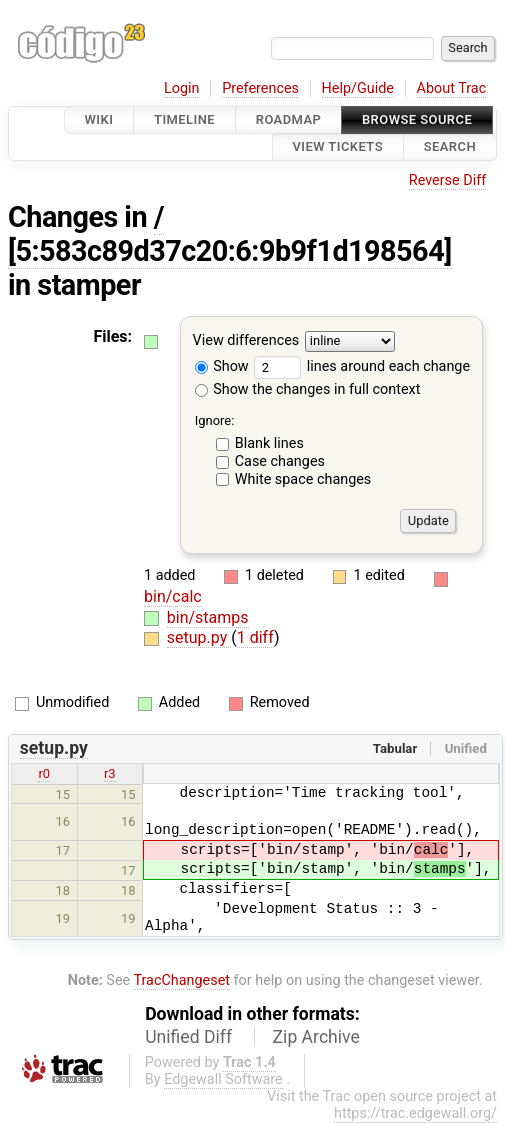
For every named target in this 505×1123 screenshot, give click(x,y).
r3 (110, 773)
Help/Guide (358, 88)
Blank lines (269, 443)
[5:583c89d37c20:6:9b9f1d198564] (230, 251)
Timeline (184, 119)
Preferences (260, 88)
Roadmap (289, 119)
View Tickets (338, 147)
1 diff (255, 637)
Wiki (99, 119)
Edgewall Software (223, 1079)
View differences (246, 340)
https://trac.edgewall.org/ (415, 1113)
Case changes (280, 461)
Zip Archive (316, 1037)
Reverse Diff (447, 180)
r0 (44, 773)
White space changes (303, 479)
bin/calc (173, 596)
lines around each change (362, 366)
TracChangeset (181, 980)
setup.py (199, 637)
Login (182, 88)
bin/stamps (208, 617)
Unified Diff (188, 1037)
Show (222, 366)
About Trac (452, 88)
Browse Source (417, 119)
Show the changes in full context (308, 389)
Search (450, 147)
